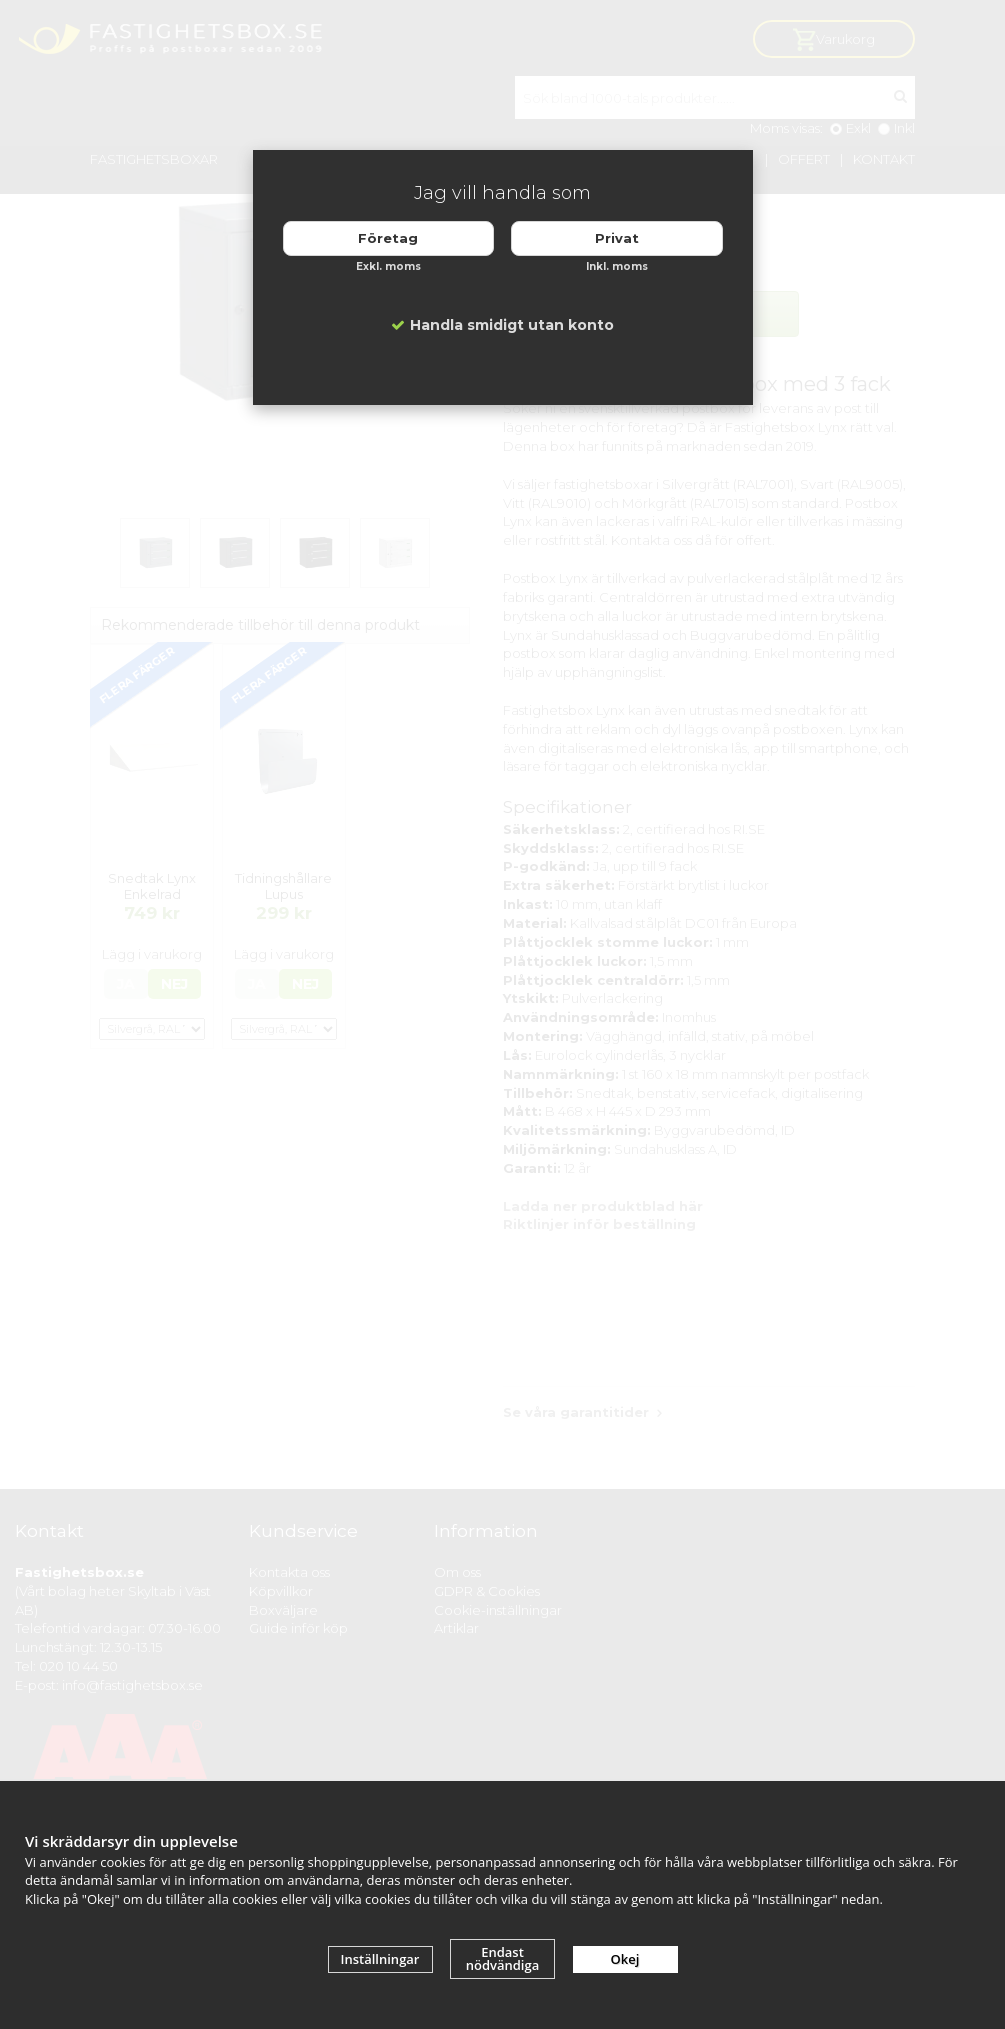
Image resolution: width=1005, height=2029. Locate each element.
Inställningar (380, 1959)
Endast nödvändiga (503, 1958)
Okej (625, 1959)
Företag (388, 238)
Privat (617, 238)
